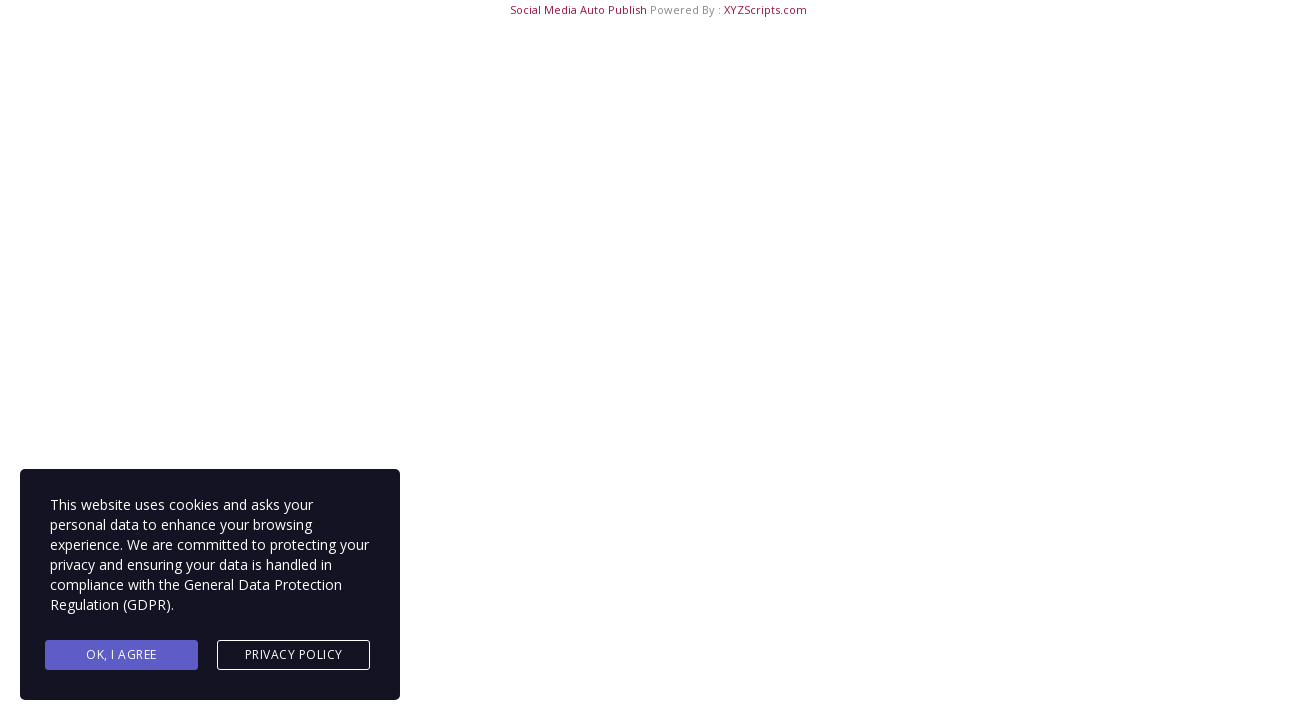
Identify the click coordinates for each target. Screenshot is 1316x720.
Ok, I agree (121, 654)
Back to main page (658, 516)
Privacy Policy (294, 654)
